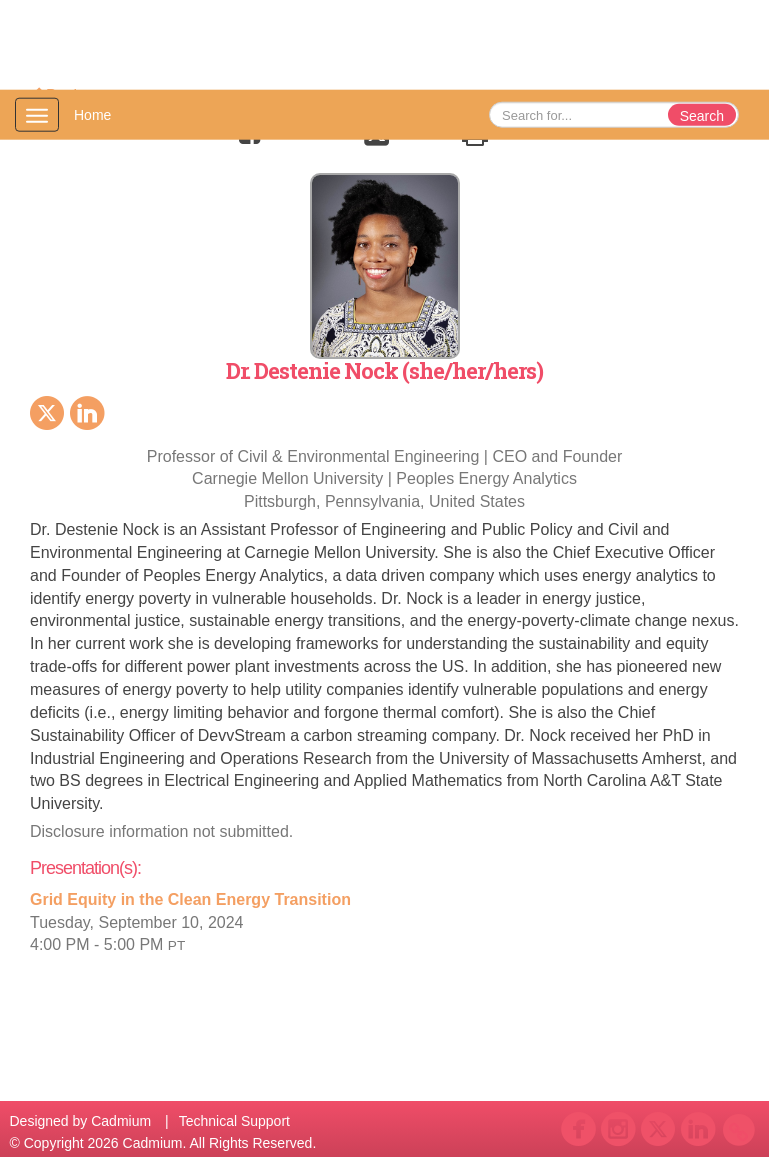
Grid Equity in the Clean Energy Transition (190, 899)
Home (92, 115)
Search (702, 116)
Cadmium (121, 1121)
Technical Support (234, 1121)
